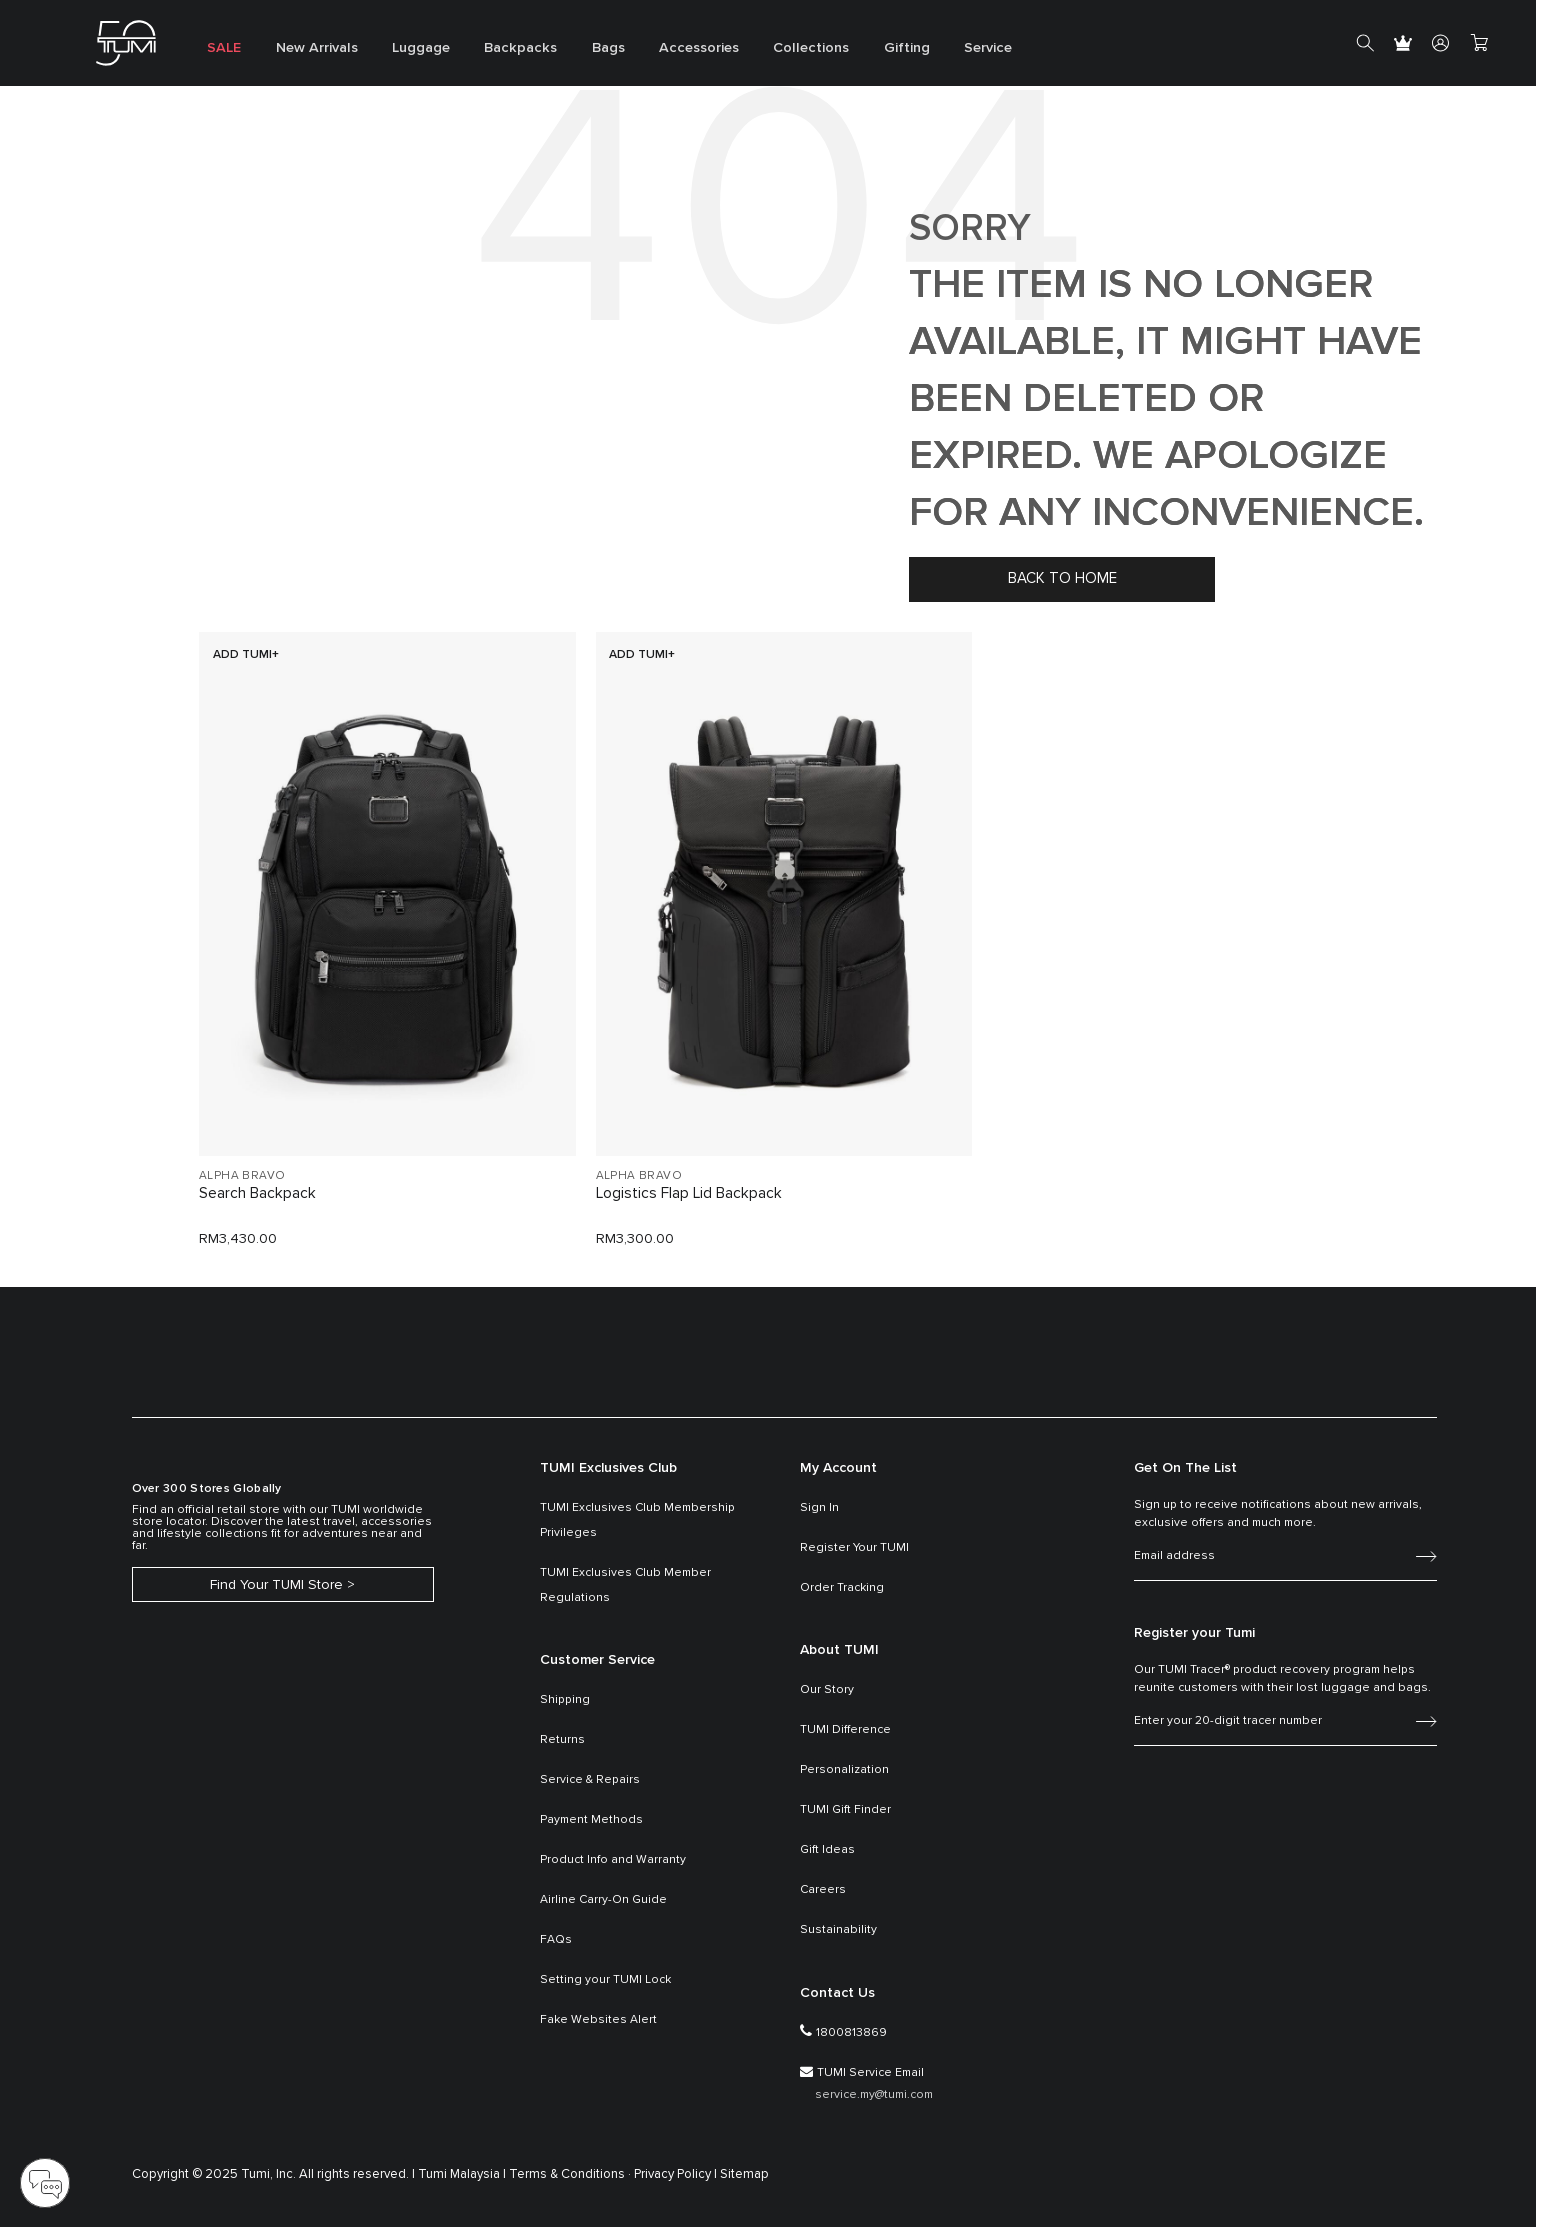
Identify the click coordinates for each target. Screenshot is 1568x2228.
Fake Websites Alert (598, 2021)
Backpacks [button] (503, 50)
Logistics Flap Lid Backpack (690, 1195)
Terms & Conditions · (570, 2175)
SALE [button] (221, 50)
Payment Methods (591, 1821)
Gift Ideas (827, 1851)
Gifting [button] (869, 50)
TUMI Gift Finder (845, 1811)
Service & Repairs (590, 1781)
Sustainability (838, 1931)
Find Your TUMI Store (276, 1587)
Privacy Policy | (675, 2175)
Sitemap (744, 2175)
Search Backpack (257, 1195)
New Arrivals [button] (310, 50)
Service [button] (946, 50)
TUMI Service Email (870, 2073)
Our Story (827, 1691)
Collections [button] (778, 50)
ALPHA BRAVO (242, 1176)
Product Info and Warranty (613, 1861)
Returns (562, 1741)
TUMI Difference (845, 1731)
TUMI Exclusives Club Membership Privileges (637, 1520)
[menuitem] (221, 43)
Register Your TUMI (854, 1548)
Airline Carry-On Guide (603, 1901)
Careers (823, 1891)
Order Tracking (842, 1588)
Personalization (844, 1771)
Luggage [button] (409, 50)
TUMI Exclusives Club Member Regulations (625, 1585)
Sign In (819, 1508)
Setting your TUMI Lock (605, 1981)
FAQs (556, 1941)
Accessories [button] (671, 50)
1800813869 (851, 2033)
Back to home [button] (1062, 578)
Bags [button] (585, 50)
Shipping (565, 1701)
